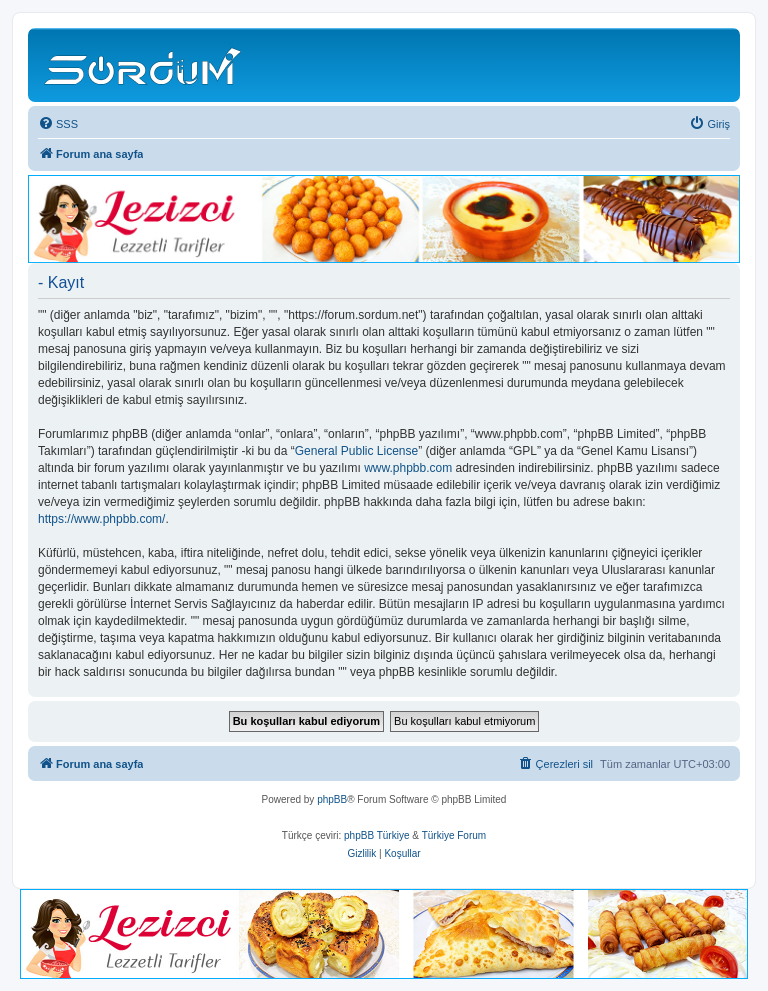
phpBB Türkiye (376, 835)
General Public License (356, 451)
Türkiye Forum (454, 835)
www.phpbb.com (408, 468)
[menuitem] (58, 124)
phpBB (332, 799)
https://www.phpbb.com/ (101, 519)
